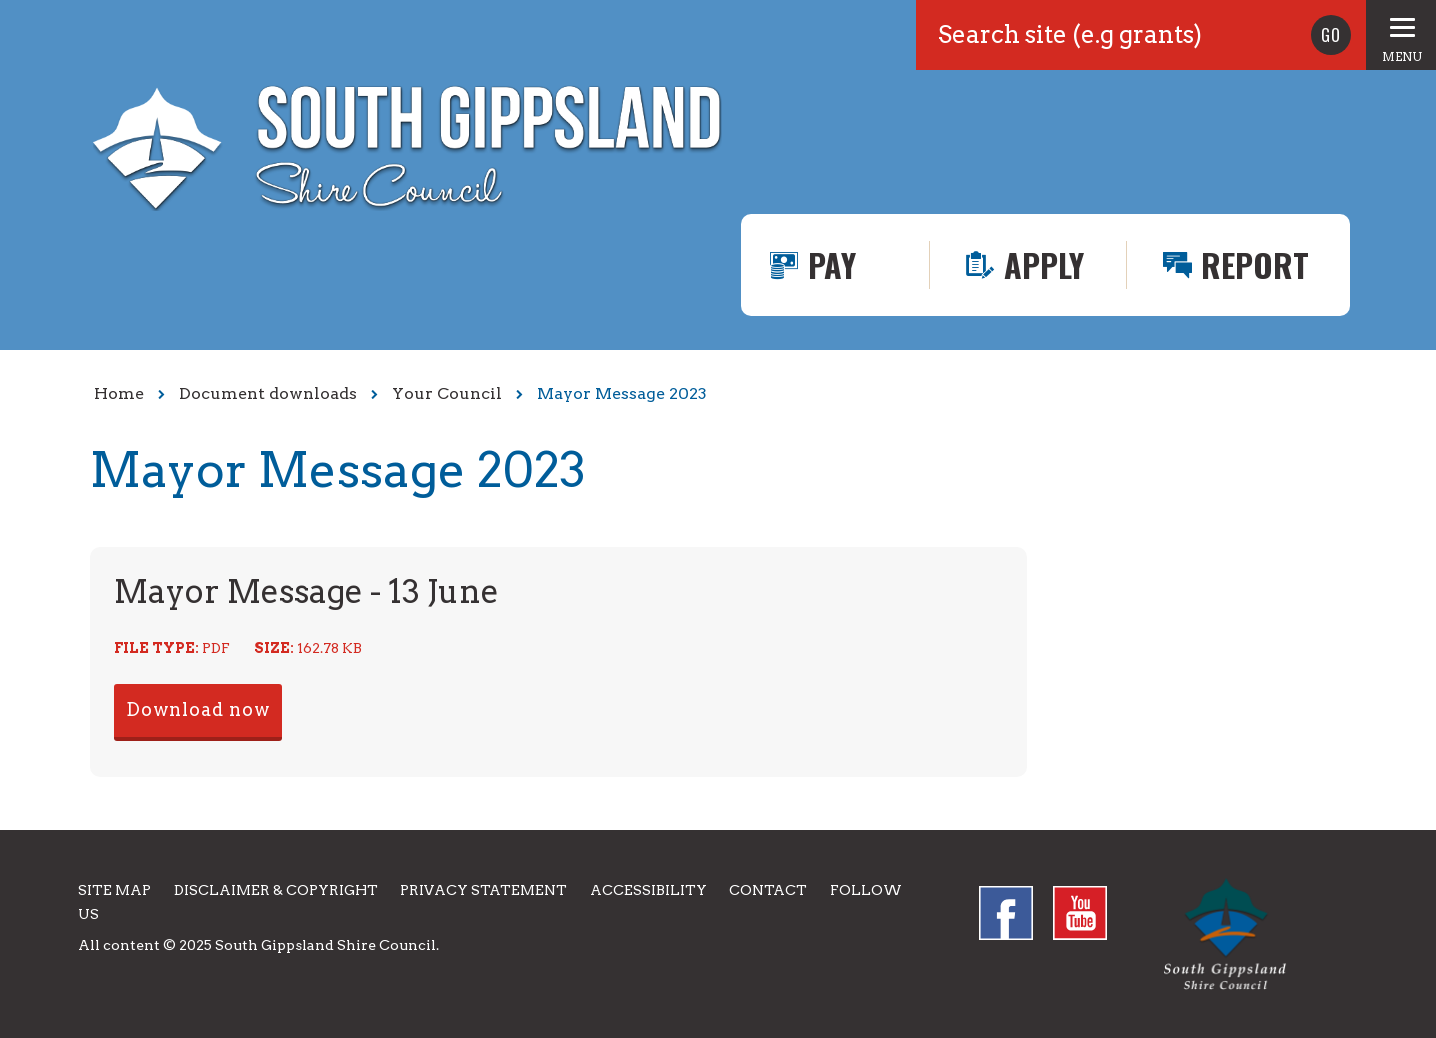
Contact (768, 890)
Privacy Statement (483, 890)
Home (119, 393)
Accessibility (648, 890)
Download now (198, 709)
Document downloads (268, 393)
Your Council (447, 393)
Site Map (114, 890)
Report (1255, 264)
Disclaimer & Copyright (276, 890)
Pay (832, 264)
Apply (1044, 264)
